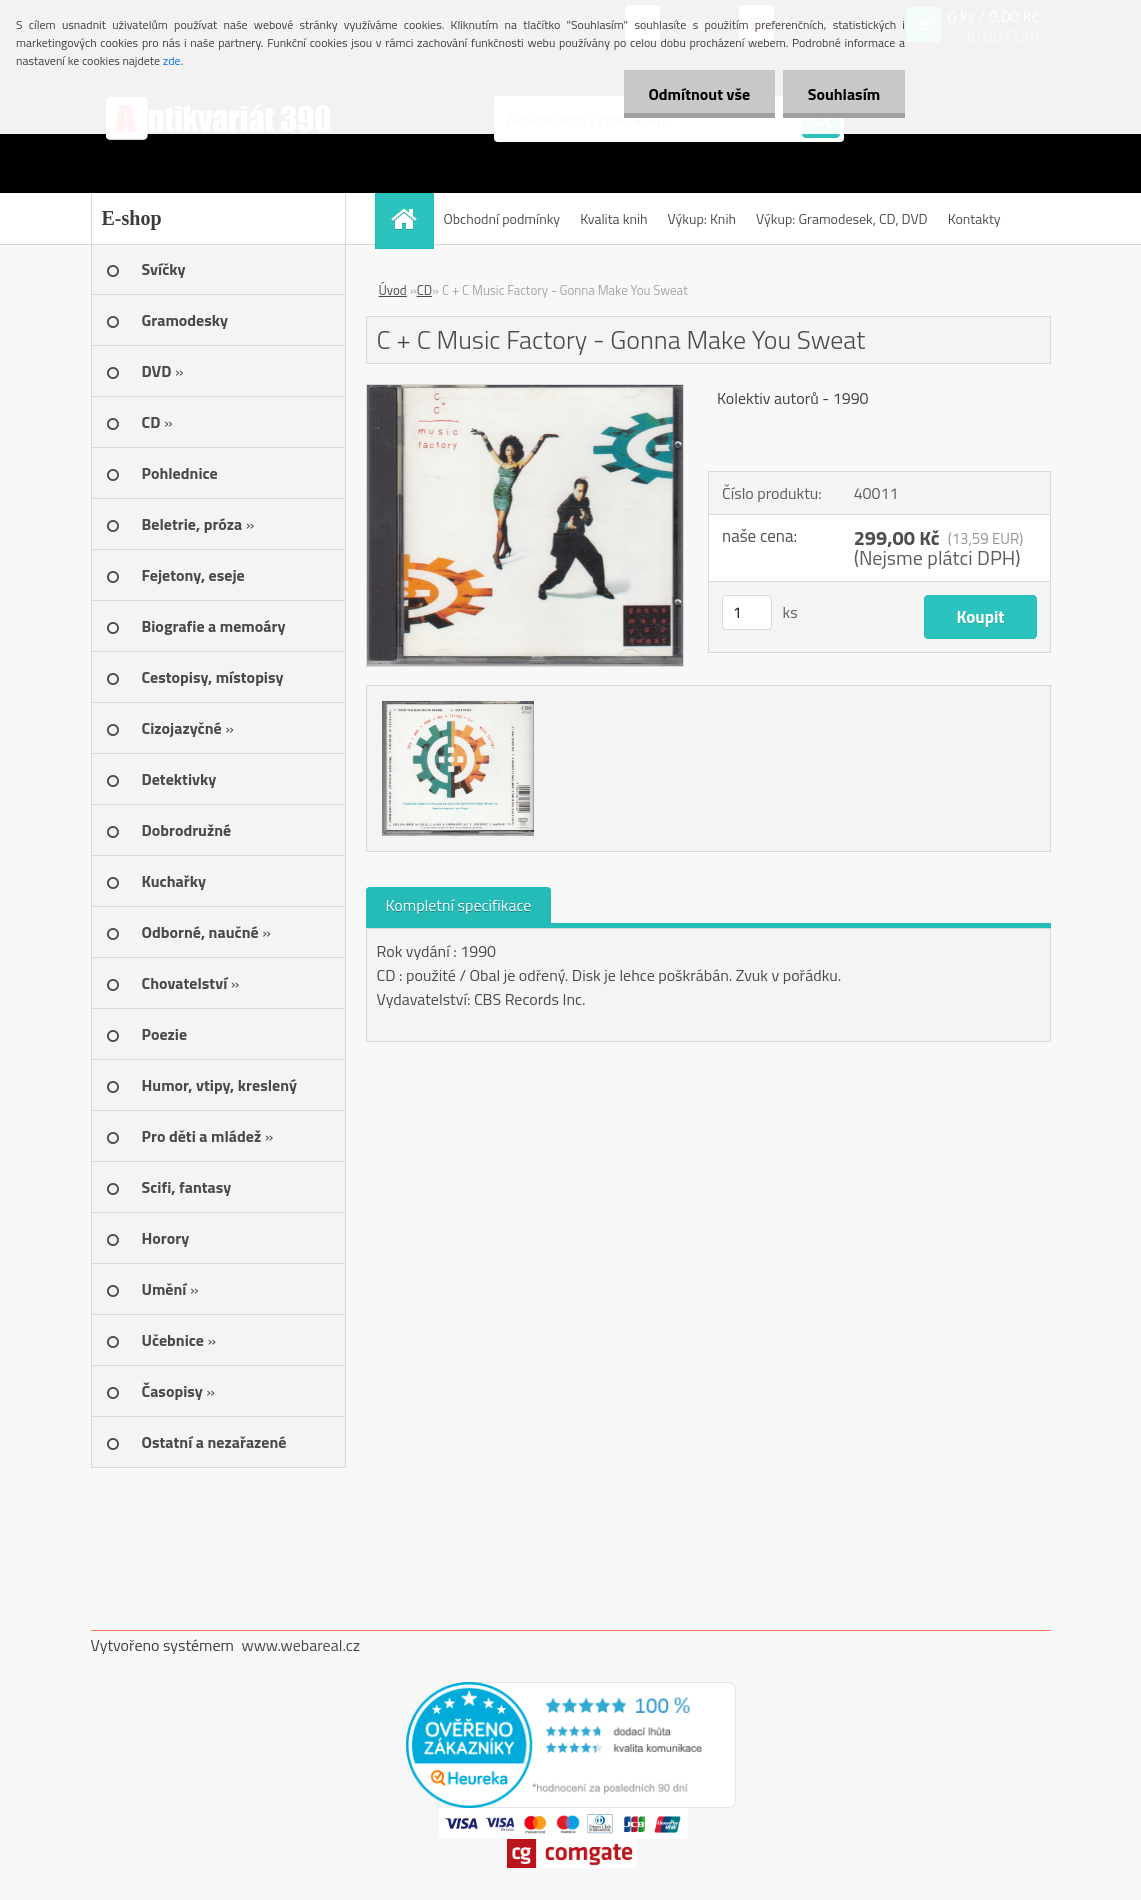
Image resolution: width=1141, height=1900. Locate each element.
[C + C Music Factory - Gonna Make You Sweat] (525, 393)
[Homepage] (411, 218)
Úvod (393, 290)
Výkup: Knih (702, 218)
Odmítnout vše (699, 94)
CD (424, 290)
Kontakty (974, 218)
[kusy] (747, 612)
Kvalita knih (613, 218)
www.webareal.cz (300, 1645)
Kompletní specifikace (459, 905)
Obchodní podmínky (502, 218)
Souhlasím (843, 94)
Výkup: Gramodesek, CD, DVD (842, 218)
